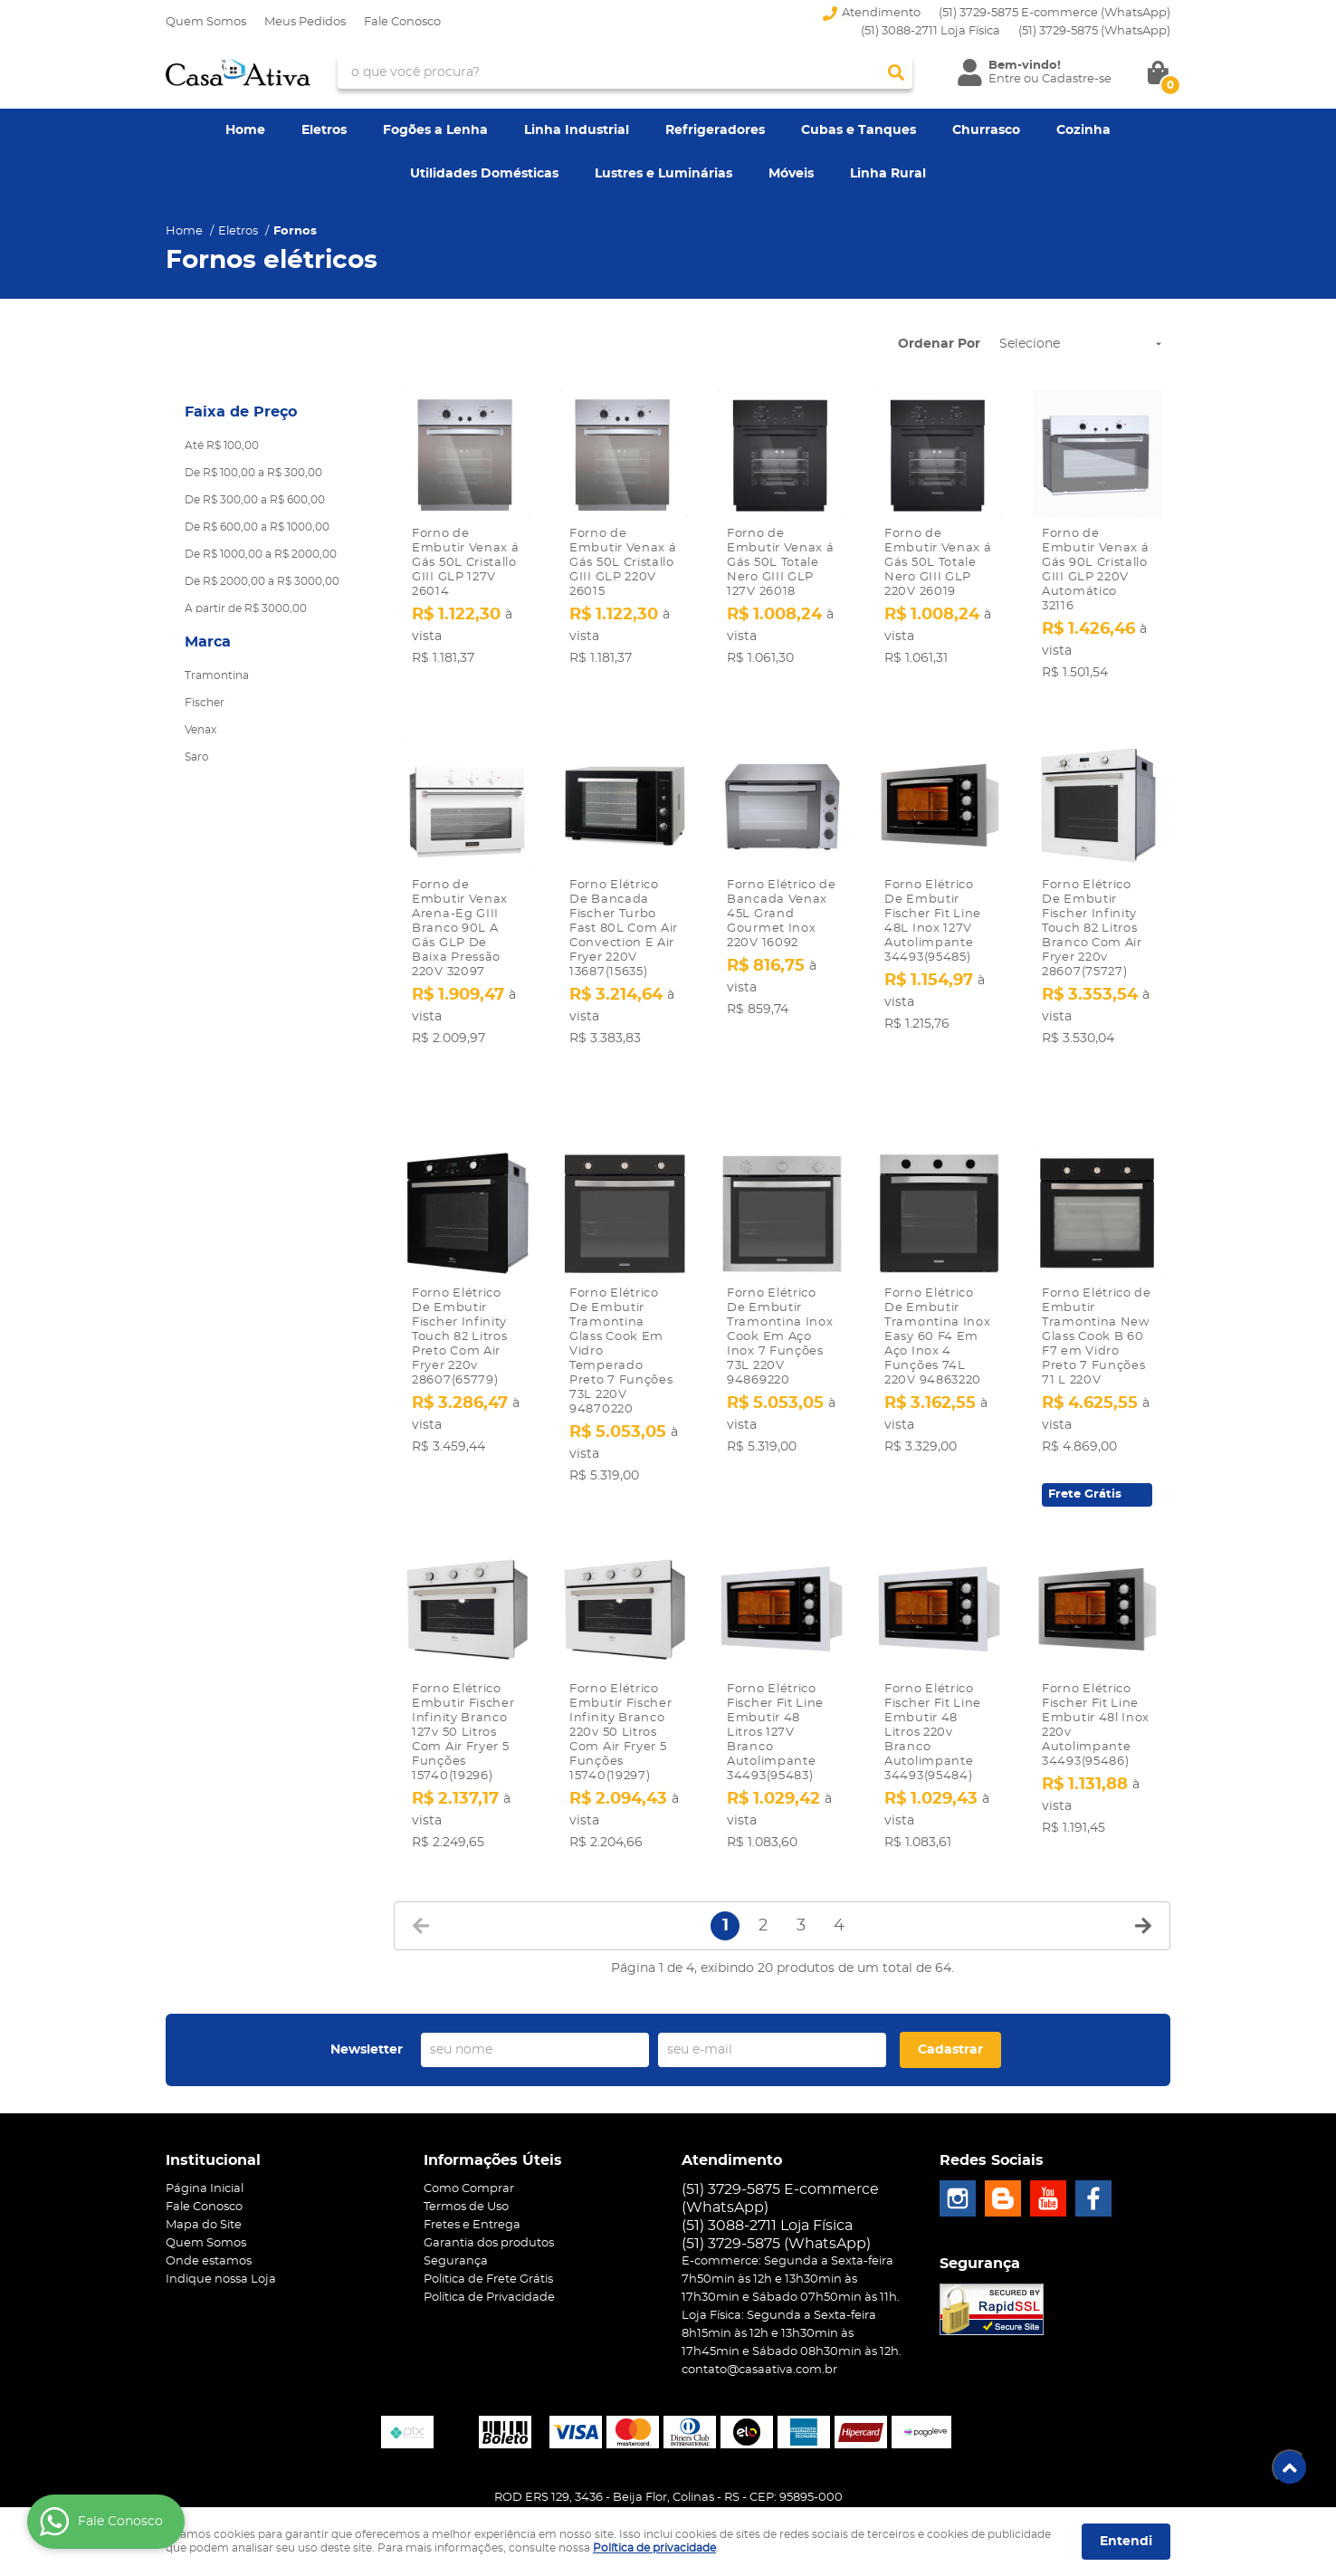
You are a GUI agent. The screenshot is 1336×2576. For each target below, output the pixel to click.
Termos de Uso (466, 2156)
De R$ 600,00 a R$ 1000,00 (257, 527)
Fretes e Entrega (472, 2174)
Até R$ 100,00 (222, 445)
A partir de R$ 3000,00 (246, 608)
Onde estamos (209, 2211)
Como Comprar (469, 2138)
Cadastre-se (1077, 79)
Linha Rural (888, 174)
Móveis (791, 174)
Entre (1004, 79)
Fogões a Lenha (435, 130)
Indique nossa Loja (221, 2229)
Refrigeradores (715, 130)
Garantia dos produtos (489, 2192)
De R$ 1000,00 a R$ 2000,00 (261, 554)
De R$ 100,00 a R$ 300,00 (253, 472)
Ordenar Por (939, 344)
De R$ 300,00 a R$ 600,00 (255, 499)
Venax (200, 729)
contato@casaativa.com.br (759, 2319)
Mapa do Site (204, 2174)
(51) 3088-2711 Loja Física (930, 31)
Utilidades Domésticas (484, 174)
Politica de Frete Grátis (488, 2229)
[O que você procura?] (896, 72)
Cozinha (1083, 130)
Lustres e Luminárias (663, 174)
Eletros (324, 130)
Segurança (456, 2211)
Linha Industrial (576, 130)
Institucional (213, 2109)
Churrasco (986, 130)
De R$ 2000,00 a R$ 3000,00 (262, 581)
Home (245, 130)
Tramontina (217, 675)
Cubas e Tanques (858, 130)
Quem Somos (206, 22)
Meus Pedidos (305, 22)
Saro (197, 757)
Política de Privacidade (489, 2247)
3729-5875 (1094, 31)
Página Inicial (204, 2138)
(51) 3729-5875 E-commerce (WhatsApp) (1054, 13)
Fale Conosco (402, 22)
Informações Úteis (493, 2109)
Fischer (204, 702)
